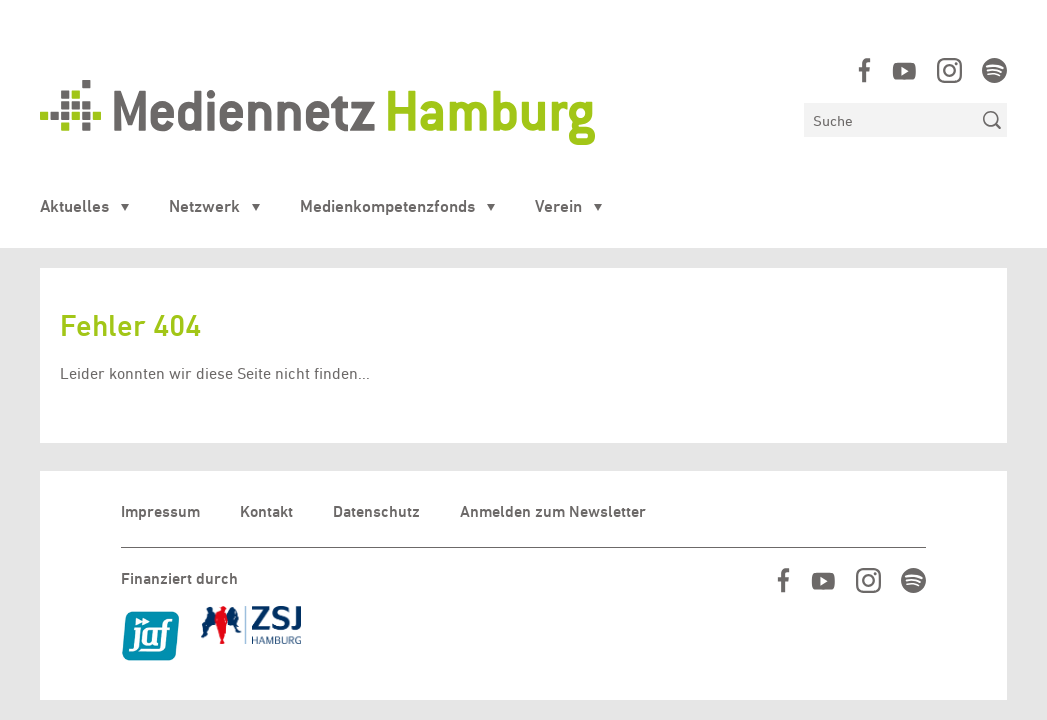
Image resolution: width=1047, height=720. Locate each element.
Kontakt (266, 511)
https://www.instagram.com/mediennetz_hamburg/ (949, 70)
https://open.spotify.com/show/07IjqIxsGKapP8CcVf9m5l (994, 70)
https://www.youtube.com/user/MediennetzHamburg (904, 70)
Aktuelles (74, 206)
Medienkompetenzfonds (387, 206)
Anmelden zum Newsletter (553, 511)
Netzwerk (204, 206)
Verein (558, 206)
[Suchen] (890, 120)
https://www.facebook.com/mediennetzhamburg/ (864, 70)
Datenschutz (376, 511)
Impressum (160, 511)
